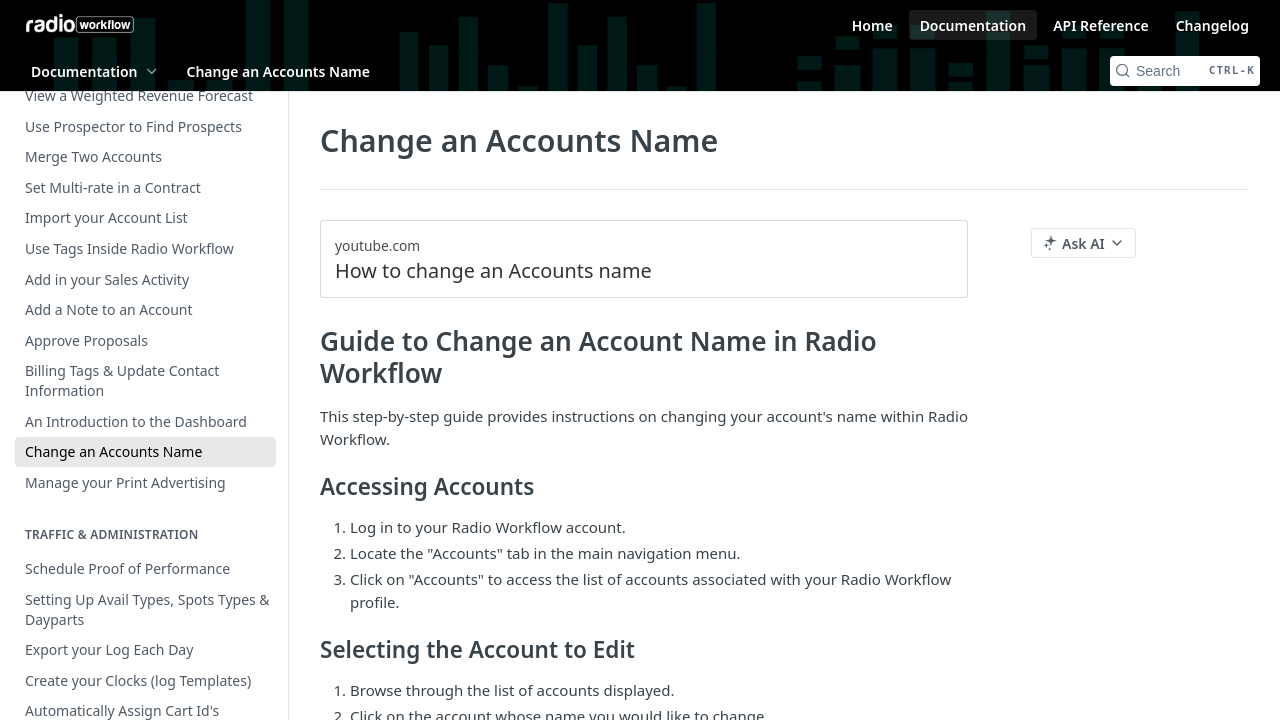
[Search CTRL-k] (1185, 71)
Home (872, 25)
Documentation (973, 25)
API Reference (1101, 25)
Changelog (1212, 25)
